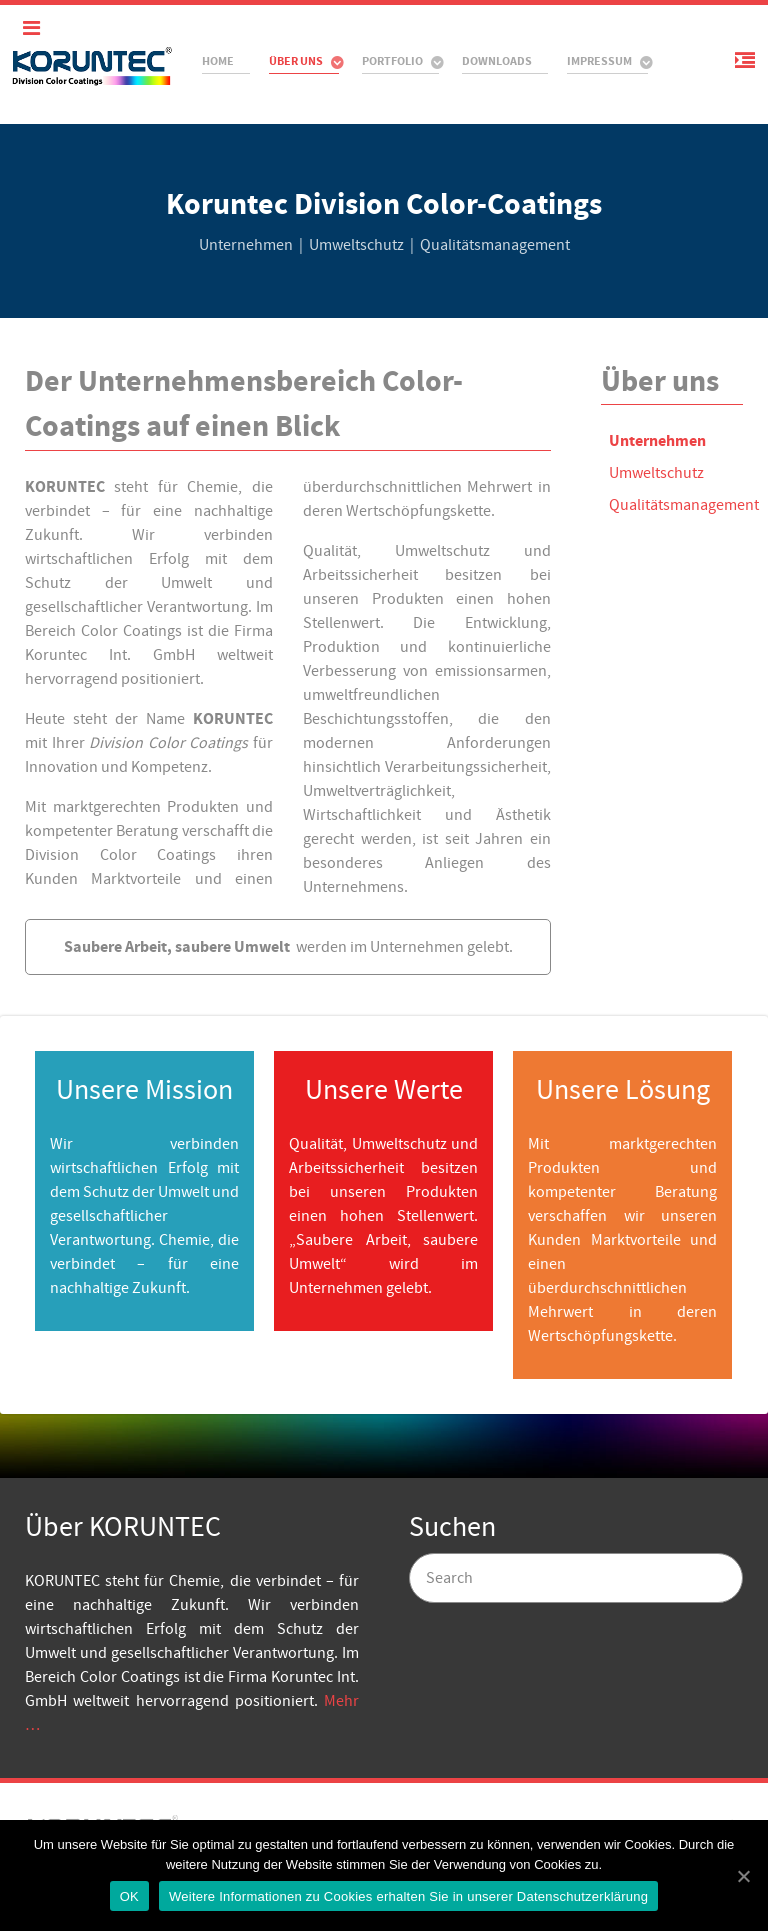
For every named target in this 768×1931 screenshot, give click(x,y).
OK (129, 1896)
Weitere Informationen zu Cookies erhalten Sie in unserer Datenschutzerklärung (408, 1896)
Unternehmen (657, 441)
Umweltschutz (656, 473)
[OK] (743, 1876)
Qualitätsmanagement (684, 505)
